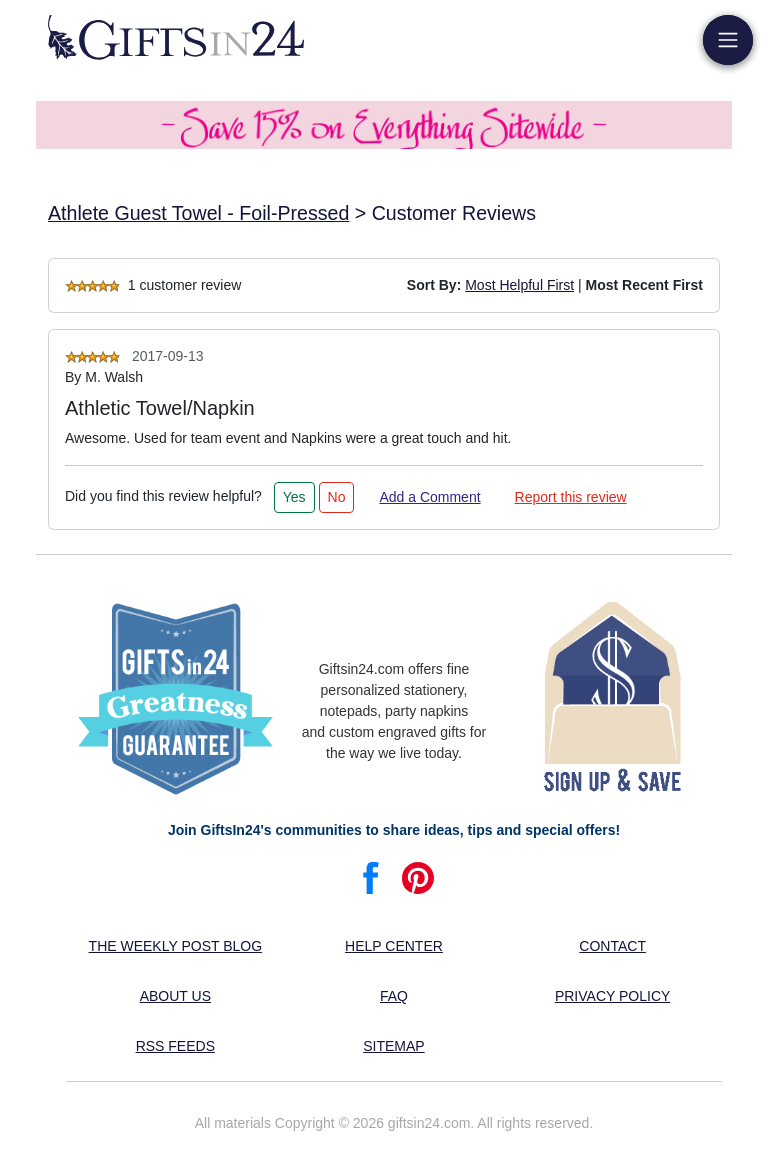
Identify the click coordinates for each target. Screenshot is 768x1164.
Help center (394, 946)
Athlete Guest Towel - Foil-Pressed (198, 213)
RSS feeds (175, 1046)
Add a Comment (429, 497)
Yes (294, 497)
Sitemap (393, 1046)
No (337, 497)
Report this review (571, 497)
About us (175, 996)
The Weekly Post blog (176, 946)
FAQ (394, 996)
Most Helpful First (519, 285)
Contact (612, 946)
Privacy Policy (612, 996)
